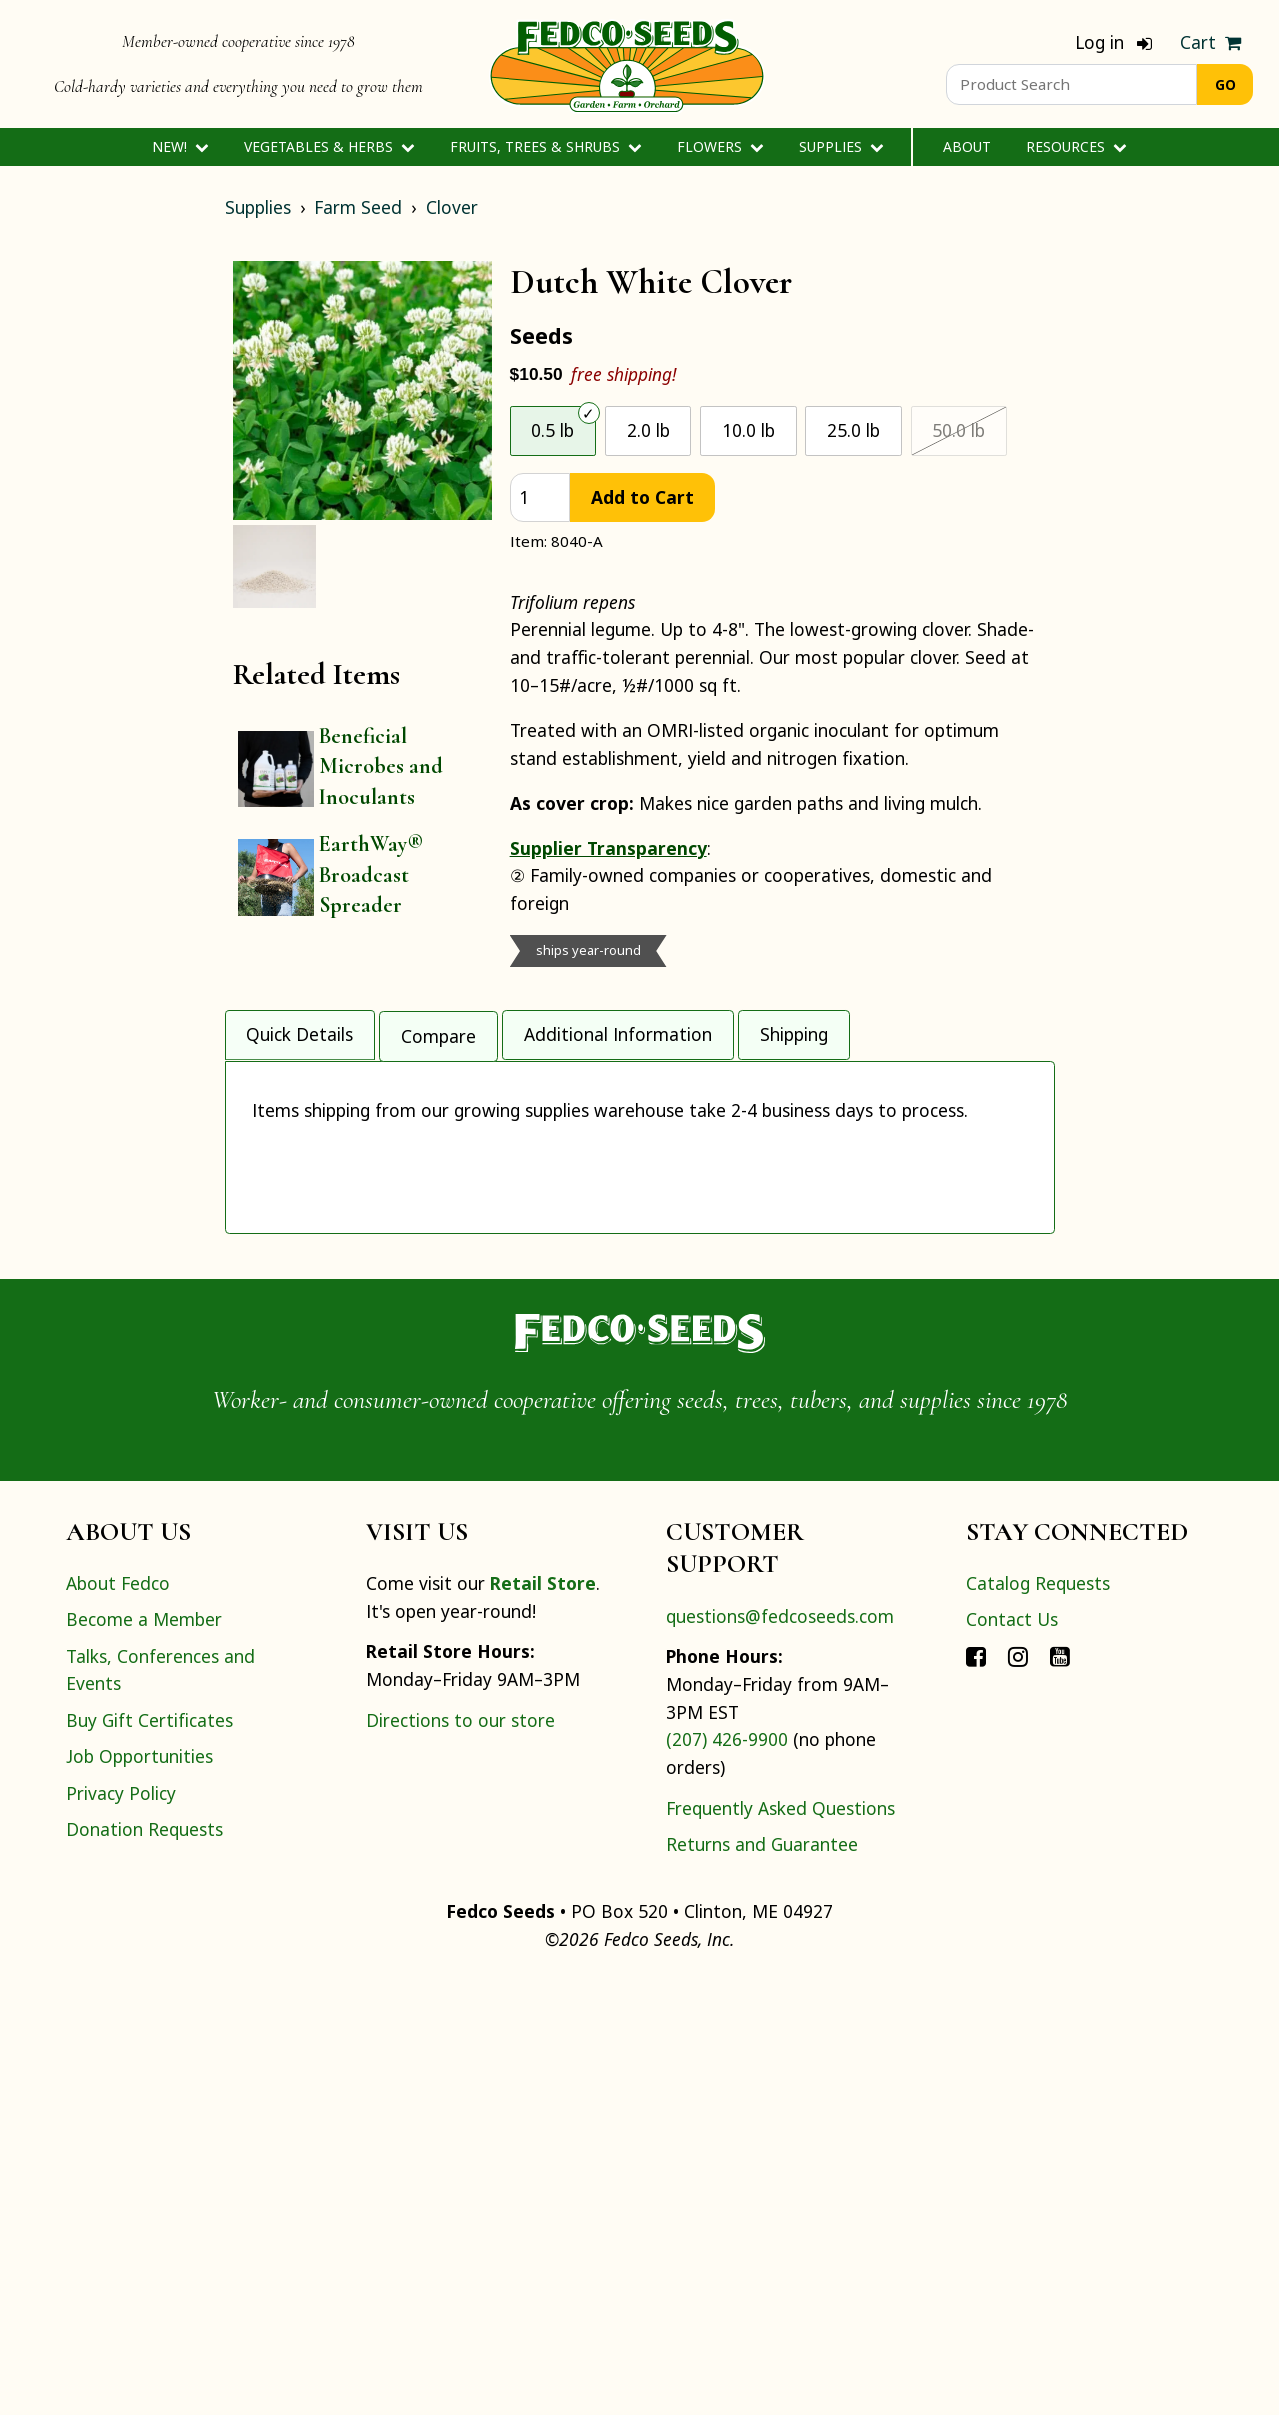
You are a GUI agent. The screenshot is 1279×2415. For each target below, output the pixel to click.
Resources (1076, 146)
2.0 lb (648, 430)
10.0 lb (748, 430)
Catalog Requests (1038, 2019)
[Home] (627, 64)
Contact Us (1012, 2055)
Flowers (720, 146)
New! (180, 146)
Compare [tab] (438, 1027)
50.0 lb (958, 430)
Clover (452, 207)
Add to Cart (642, 497)
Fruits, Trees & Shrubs (546, 146)
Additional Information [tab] (618, 1027)
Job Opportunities (139, 2192)
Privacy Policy (121, 2228)
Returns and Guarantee (762, 2280)
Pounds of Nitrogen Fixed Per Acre (404, 1223)
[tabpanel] (640, 1361)
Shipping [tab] (794, 1027)
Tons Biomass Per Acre (351, 1169)
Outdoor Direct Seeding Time (381, 1114)
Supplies (841, 146)
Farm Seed (358, 207)
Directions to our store (460, 2155)
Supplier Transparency (608, 848)
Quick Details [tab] (299, 1027)
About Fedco (118, 2019)
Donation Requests (144, 2264)
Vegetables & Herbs (329, 146)
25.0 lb (853, 430)
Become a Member (144, 2055)
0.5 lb (552, 430)
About (967, 146)
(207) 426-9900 (727, 2175)
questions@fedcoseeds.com (780, 2051)
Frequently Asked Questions (780, 2243)
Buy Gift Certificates (149, 2155)
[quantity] (540, 497)
